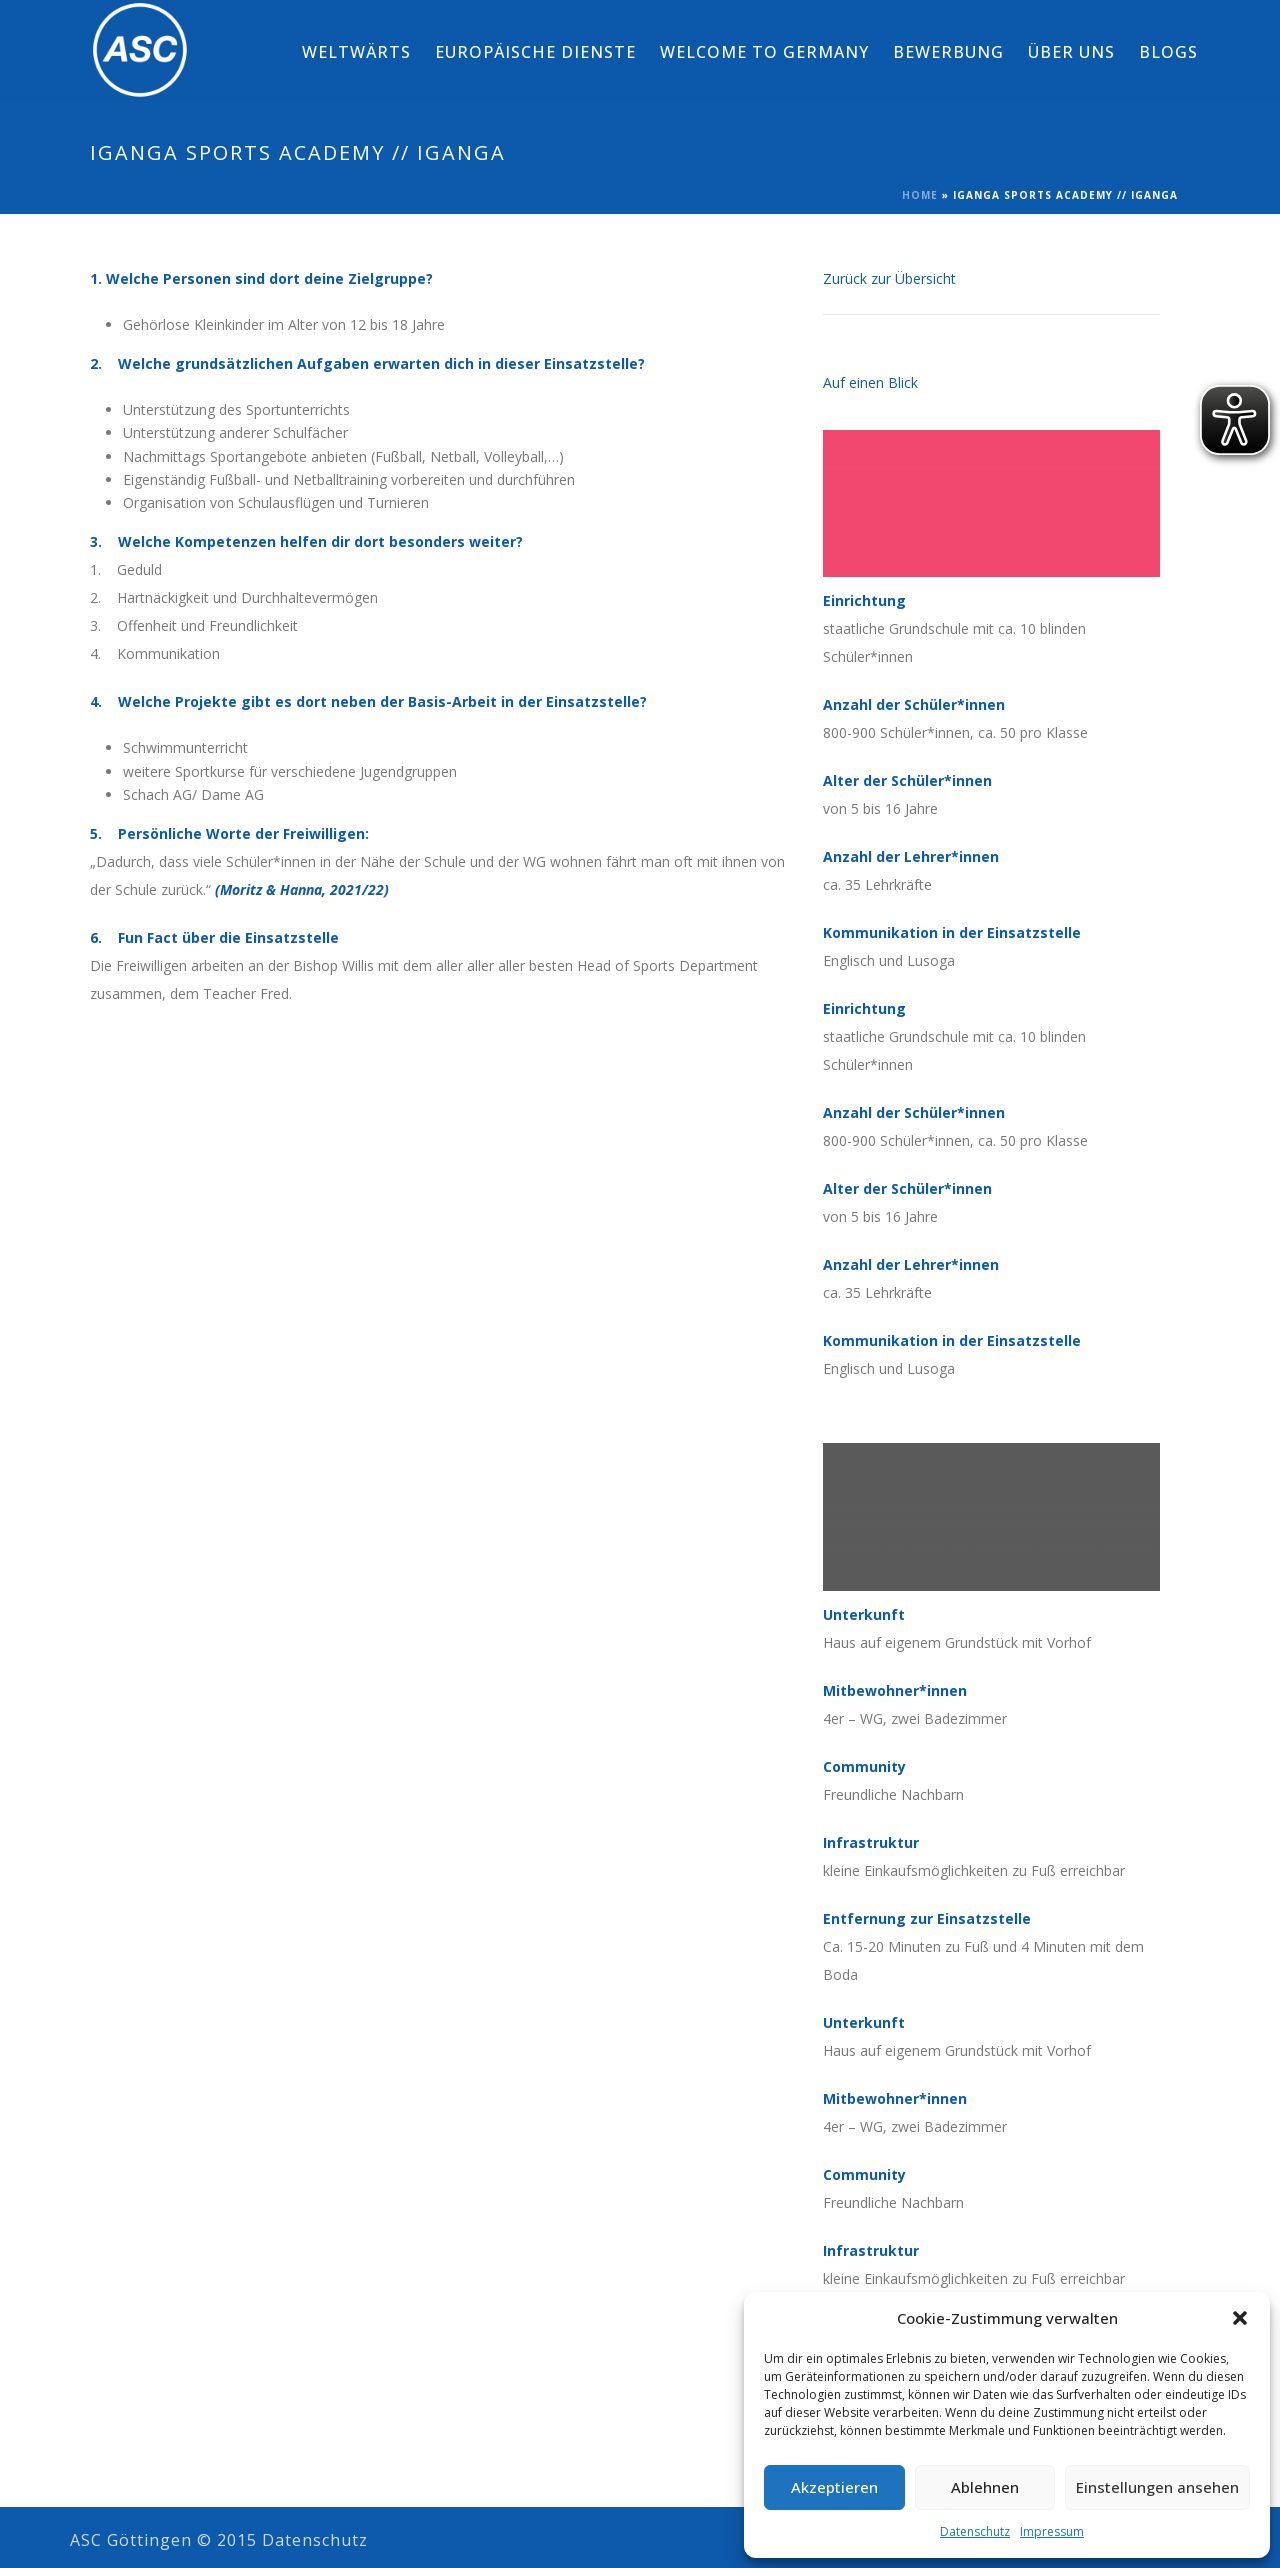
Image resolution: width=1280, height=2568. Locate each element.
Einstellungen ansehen (1157, 2487)
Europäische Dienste (535, 52)
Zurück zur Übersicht (889, 278)
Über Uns (1071, 52)
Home (920, 195)
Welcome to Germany (764, 52)
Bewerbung (948, 52)
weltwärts (356, 52)
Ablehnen (985, 2487)
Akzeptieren (834, 2487)
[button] (1240, 2318)
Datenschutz (975, 2531)
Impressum (1052, 2531)
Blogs (1168, 52)
